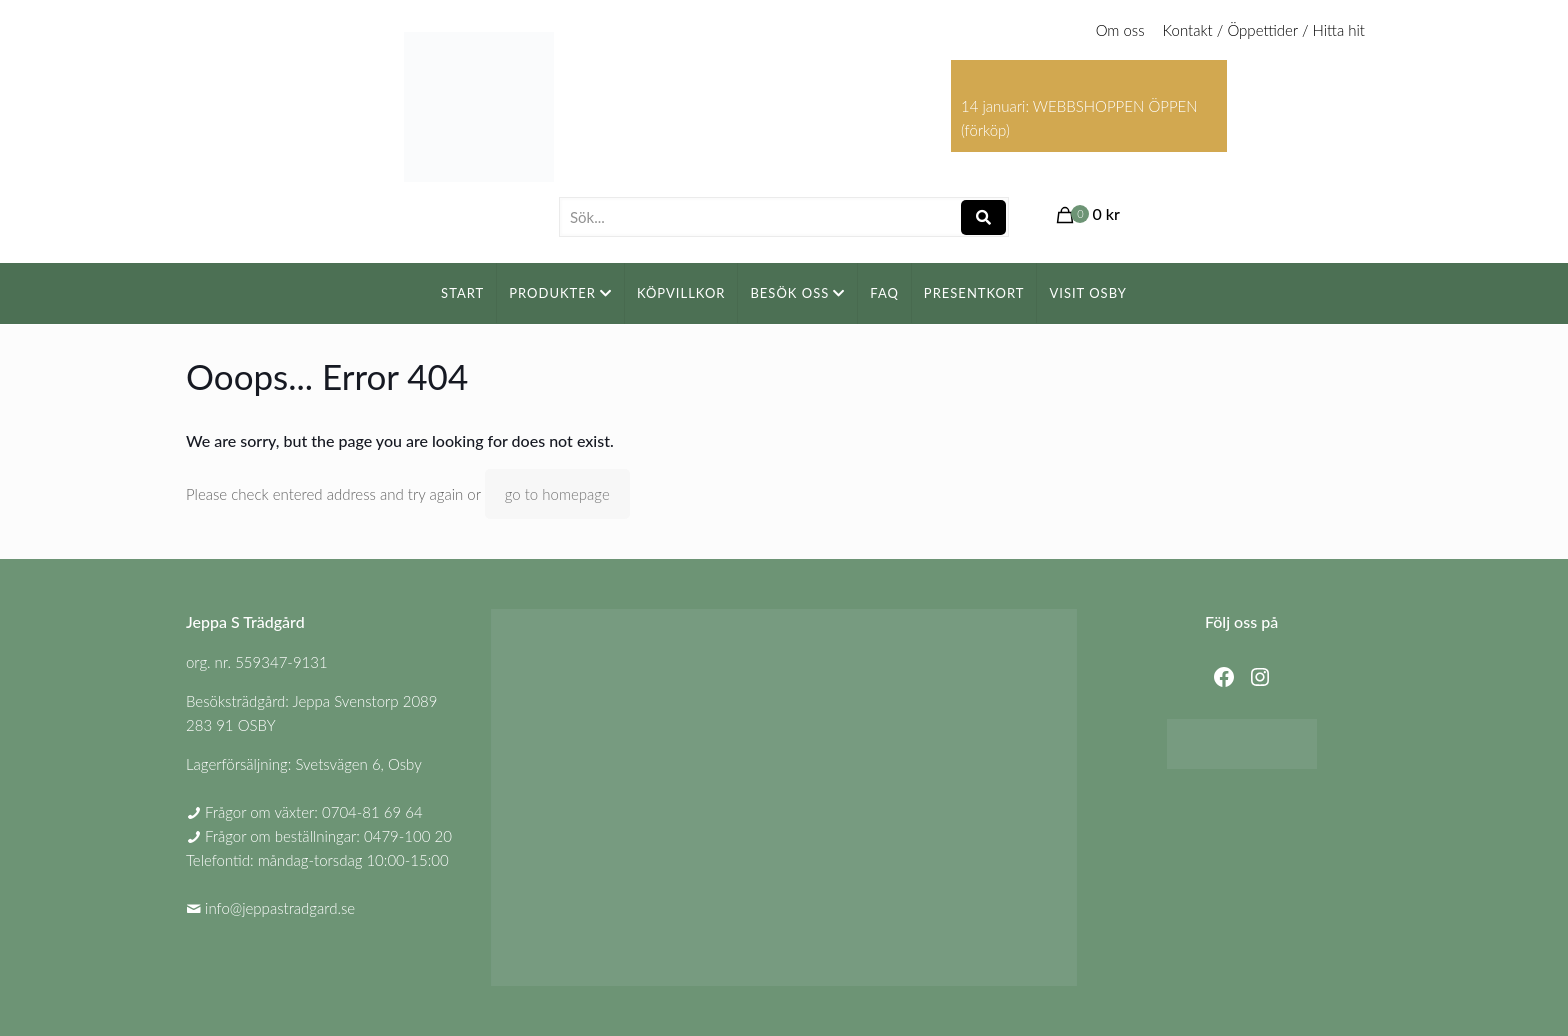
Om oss (1120, 30)
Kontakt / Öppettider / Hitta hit (1264, 30)
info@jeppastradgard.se (280, 908)
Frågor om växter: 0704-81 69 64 (314, 812)
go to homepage (557, 494)
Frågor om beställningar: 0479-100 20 (328, 836)
